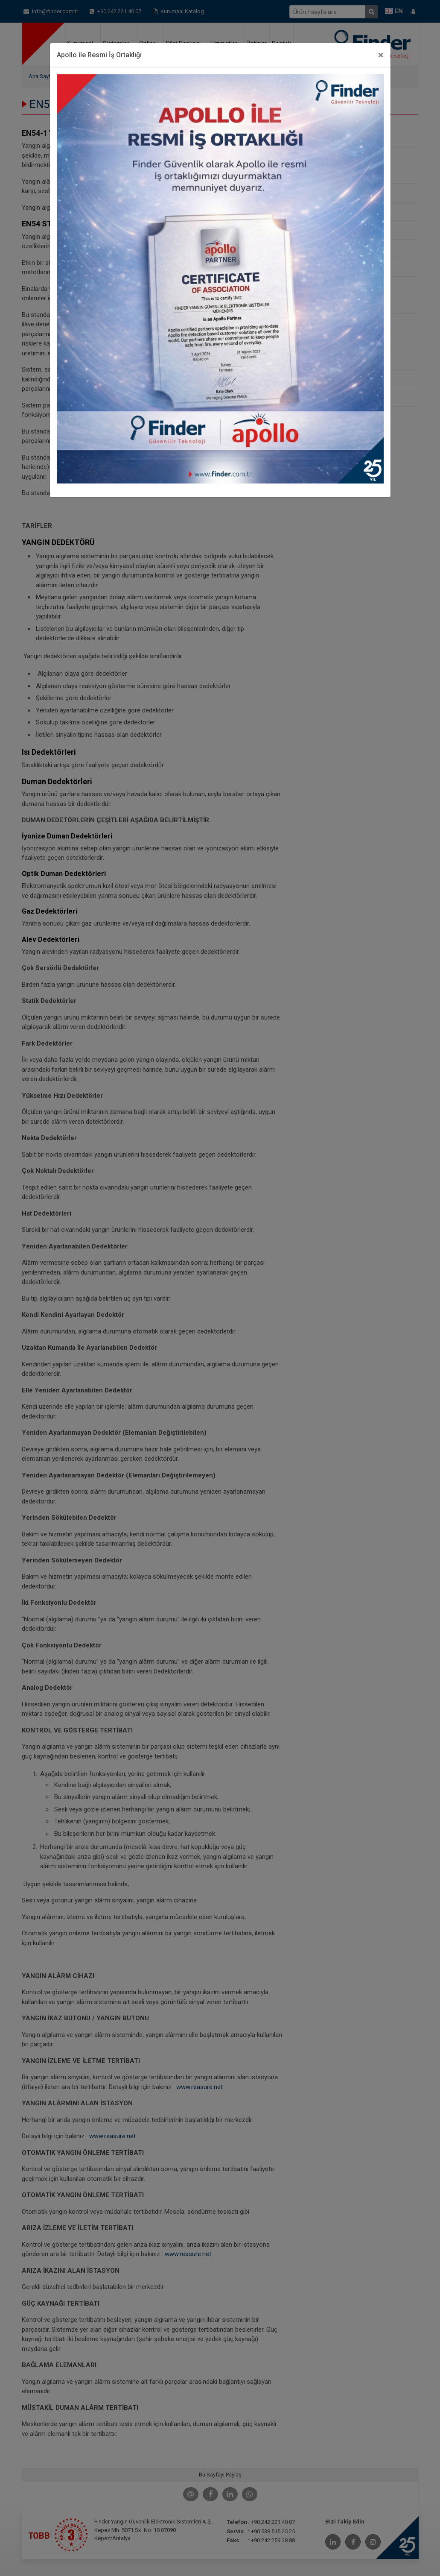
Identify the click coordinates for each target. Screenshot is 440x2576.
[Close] (380, 55)
